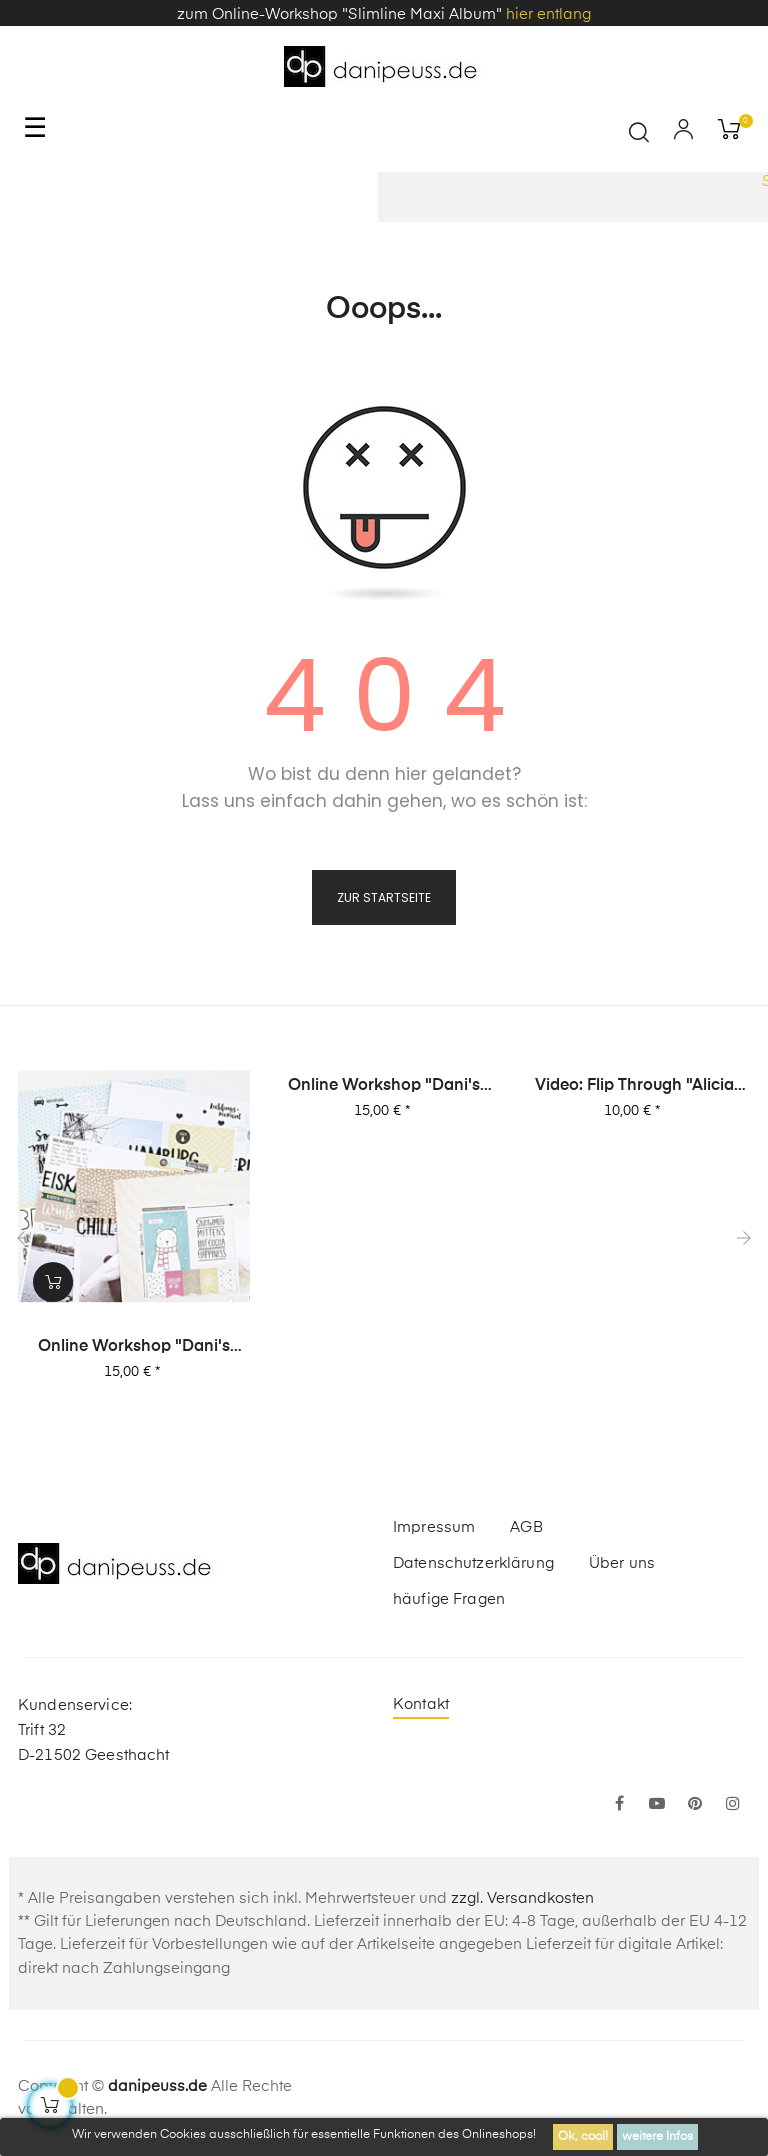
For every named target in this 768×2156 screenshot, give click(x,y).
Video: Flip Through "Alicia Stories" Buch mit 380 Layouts (634, 1087)
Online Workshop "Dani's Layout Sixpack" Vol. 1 (134, 1348)
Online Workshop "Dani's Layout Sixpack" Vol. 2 (384, 1087)
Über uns (622, 1563)
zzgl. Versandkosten (522, 1898)
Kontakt (421, 1704)
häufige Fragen (449, 1599)
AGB (526, 1527)
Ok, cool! (583, 2137)
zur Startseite (384, 897)
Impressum (434, 1527)
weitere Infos (657, 2137)
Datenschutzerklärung (473, 1563)
